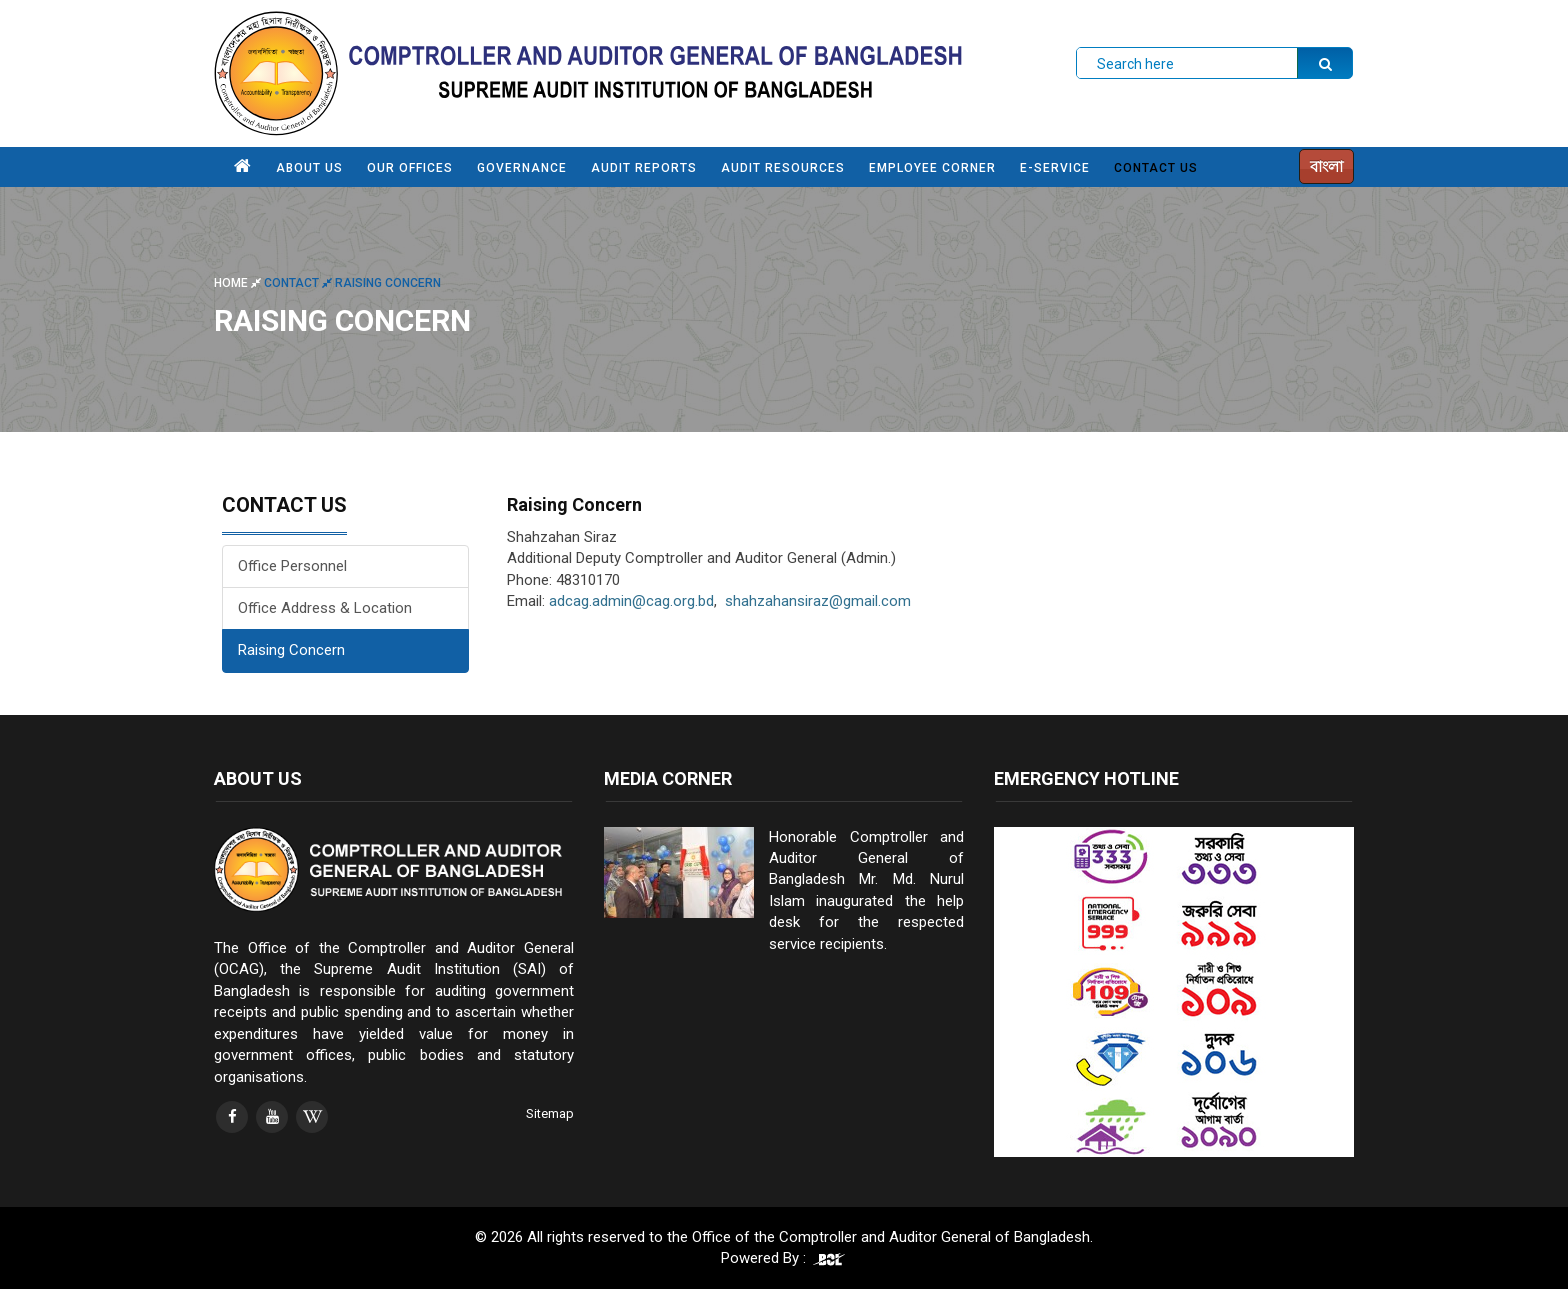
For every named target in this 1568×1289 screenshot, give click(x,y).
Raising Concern (291, 650)
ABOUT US (309, 168)
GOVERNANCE (522, 168)
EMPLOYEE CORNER (932, 168)
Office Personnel (292, 566)
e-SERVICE (1055, 168)
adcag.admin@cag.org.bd (631, 601)
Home (239, 283)
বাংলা (1326, 166)
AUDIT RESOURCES (783, 168)
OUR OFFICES (410, 168)
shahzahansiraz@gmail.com (818, 601)
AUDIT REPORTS (644, 168)
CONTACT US (1156, 168)
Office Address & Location (325, 608)
